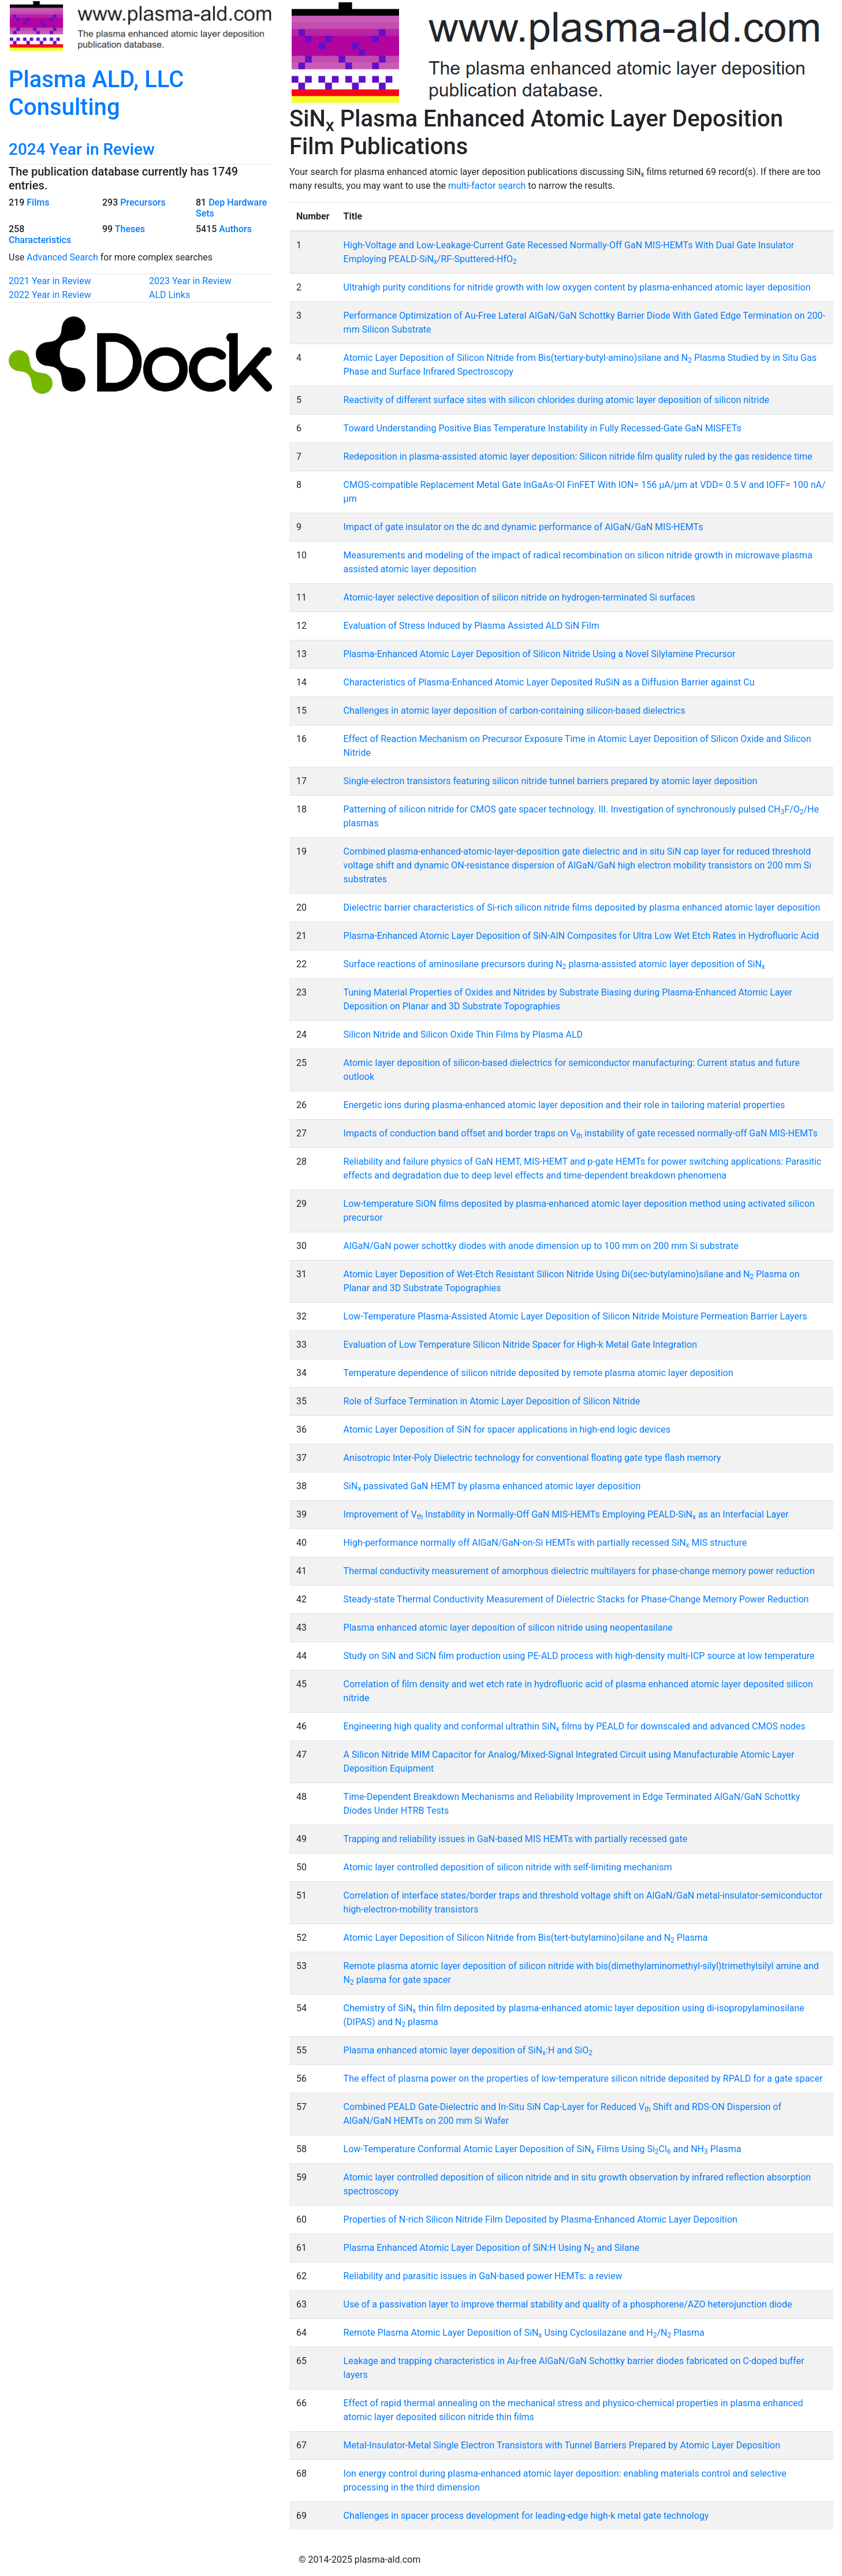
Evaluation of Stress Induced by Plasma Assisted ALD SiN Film (471, 625)
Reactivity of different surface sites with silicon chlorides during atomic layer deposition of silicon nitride (556, 399)
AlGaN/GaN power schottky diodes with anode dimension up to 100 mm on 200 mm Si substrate (541, 1245)
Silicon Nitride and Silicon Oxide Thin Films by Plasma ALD (463, 1034)
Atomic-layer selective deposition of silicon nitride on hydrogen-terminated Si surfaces (519, 597)
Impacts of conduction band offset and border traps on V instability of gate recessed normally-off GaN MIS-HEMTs (581, 1133)
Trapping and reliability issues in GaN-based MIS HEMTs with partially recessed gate (516, 1838)
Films (38, 202)
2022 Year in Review (50, 294)
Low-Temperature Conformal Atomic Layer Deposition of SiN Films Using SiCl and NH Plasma (543, 2148)
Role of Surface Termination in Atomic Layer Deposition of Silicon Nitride (492, 1401)
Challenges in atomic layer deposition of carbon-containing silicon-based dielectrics (514, 710)
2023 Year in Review (190, 280)
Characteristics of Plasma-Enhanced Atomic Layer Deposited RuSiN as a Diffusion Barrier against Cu (549, 682)
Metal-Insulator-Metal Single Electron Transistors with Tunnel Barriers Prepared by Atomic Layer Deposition (562, 2445)
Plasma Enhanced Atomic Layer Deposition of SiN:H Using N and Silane (491, 2247)
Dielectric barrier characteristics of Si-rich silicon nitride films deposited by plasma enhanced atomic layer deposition (582, 907)
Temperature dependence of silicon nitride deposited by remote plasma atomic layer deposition (538, 1372)
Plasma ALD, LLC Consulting (96, 93)
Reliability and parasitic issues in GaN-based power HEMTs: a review (483, 2276)
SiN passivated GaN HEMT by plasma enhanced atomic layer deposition (492, 1486)
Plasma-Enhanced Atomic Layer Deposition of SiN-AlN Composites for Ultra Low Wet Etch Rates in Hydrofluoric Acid (581, 935)
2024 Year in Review (82, 149)
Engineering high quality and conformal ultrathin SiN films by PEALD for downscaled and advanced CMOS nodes (575, 1726)
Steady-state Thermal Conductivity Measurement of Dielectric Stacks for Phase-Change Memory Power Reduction (576, 1599)
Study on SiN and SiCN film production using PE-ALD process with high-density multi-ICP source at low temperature (579, 1655)
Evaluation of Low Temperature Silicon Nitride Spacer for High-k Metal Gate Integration (520, 1344)
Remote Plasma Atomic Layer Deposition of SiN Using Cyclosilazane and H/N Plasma (524, 2332)
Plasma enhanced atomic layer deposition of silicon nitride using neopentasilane (508, 1627)
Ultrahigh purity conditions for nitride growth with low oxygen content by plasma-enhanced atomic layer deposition (577, 287)
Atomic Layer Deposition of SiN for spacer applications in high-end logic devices (507, 1429)
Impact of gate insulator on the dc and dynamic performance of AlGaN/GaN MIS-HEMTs (523, 526)
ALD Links (169, 294)
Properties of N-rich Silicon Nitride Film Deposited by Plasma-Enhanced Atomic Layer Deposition (540, 2219)
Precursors (142, 202)
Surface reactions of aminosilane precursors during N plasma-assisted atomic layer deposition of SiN (554, 964)
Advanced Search (62, 257)
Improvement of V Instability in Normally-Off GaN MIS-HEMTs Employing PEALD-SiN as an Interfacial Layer (566, 1514)
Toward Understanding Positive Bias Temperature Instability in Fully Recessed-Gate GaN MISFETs (543, 428)
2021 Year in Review (50, 280)
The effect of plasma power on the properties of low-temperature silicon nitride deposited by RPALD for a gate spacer (583, 2078)
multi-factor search (487, 185)
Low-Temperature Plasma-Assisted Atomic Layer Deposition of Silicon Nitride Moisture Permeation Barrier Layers (575, 1316)
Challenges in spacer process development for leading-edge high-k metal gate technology (526, 2515)
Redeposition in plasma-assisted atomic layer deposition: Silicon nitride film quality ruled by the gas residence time (578, 456)
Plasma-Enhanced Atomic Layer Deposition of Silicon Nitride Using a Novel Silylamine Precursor (540, 653)
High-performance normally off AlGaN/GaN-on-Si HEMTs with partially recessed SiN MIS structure (545, 1542)
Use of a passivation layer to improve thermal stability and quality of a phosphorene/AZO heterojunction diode (568, 2304)
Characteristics (40, 239)
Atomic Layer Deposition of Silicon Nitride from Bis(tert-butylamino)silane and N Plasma (526, 1937)
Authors (235, 228)
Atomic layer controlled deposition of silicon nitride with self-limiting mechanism (508, 1867)
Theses (130, 228)
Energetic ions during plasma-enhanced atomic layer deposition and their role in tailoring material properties (564, 1104)
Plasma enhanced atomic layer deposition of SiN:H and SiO (468, 2050)
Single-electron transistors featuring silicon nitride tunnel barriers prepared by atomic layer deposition (551, 781)
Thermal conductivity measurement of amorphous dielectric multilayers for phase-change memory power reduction (579, 1570)
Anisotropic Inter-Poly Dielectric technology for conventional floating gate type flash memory (532, 1457)
